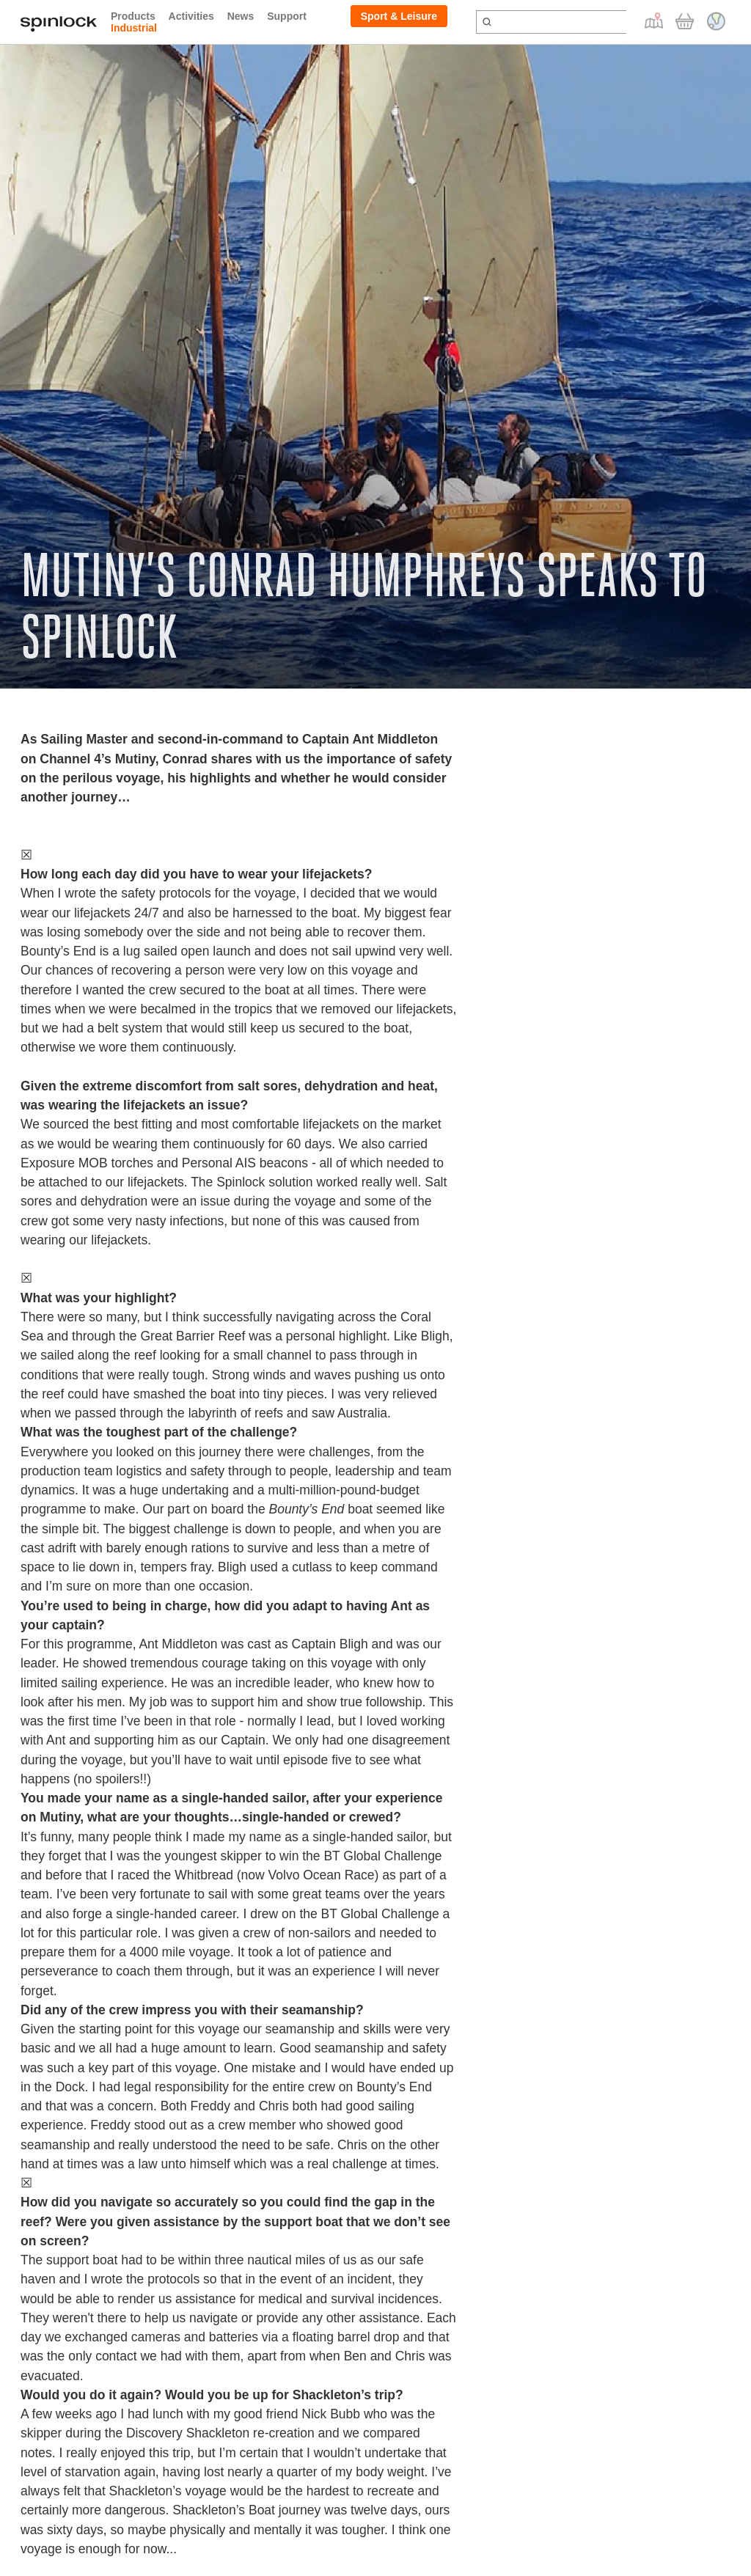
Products (133, 16)
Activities (191, 16)
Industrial (134, 28)
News (240, 16)
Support (287, 16)
